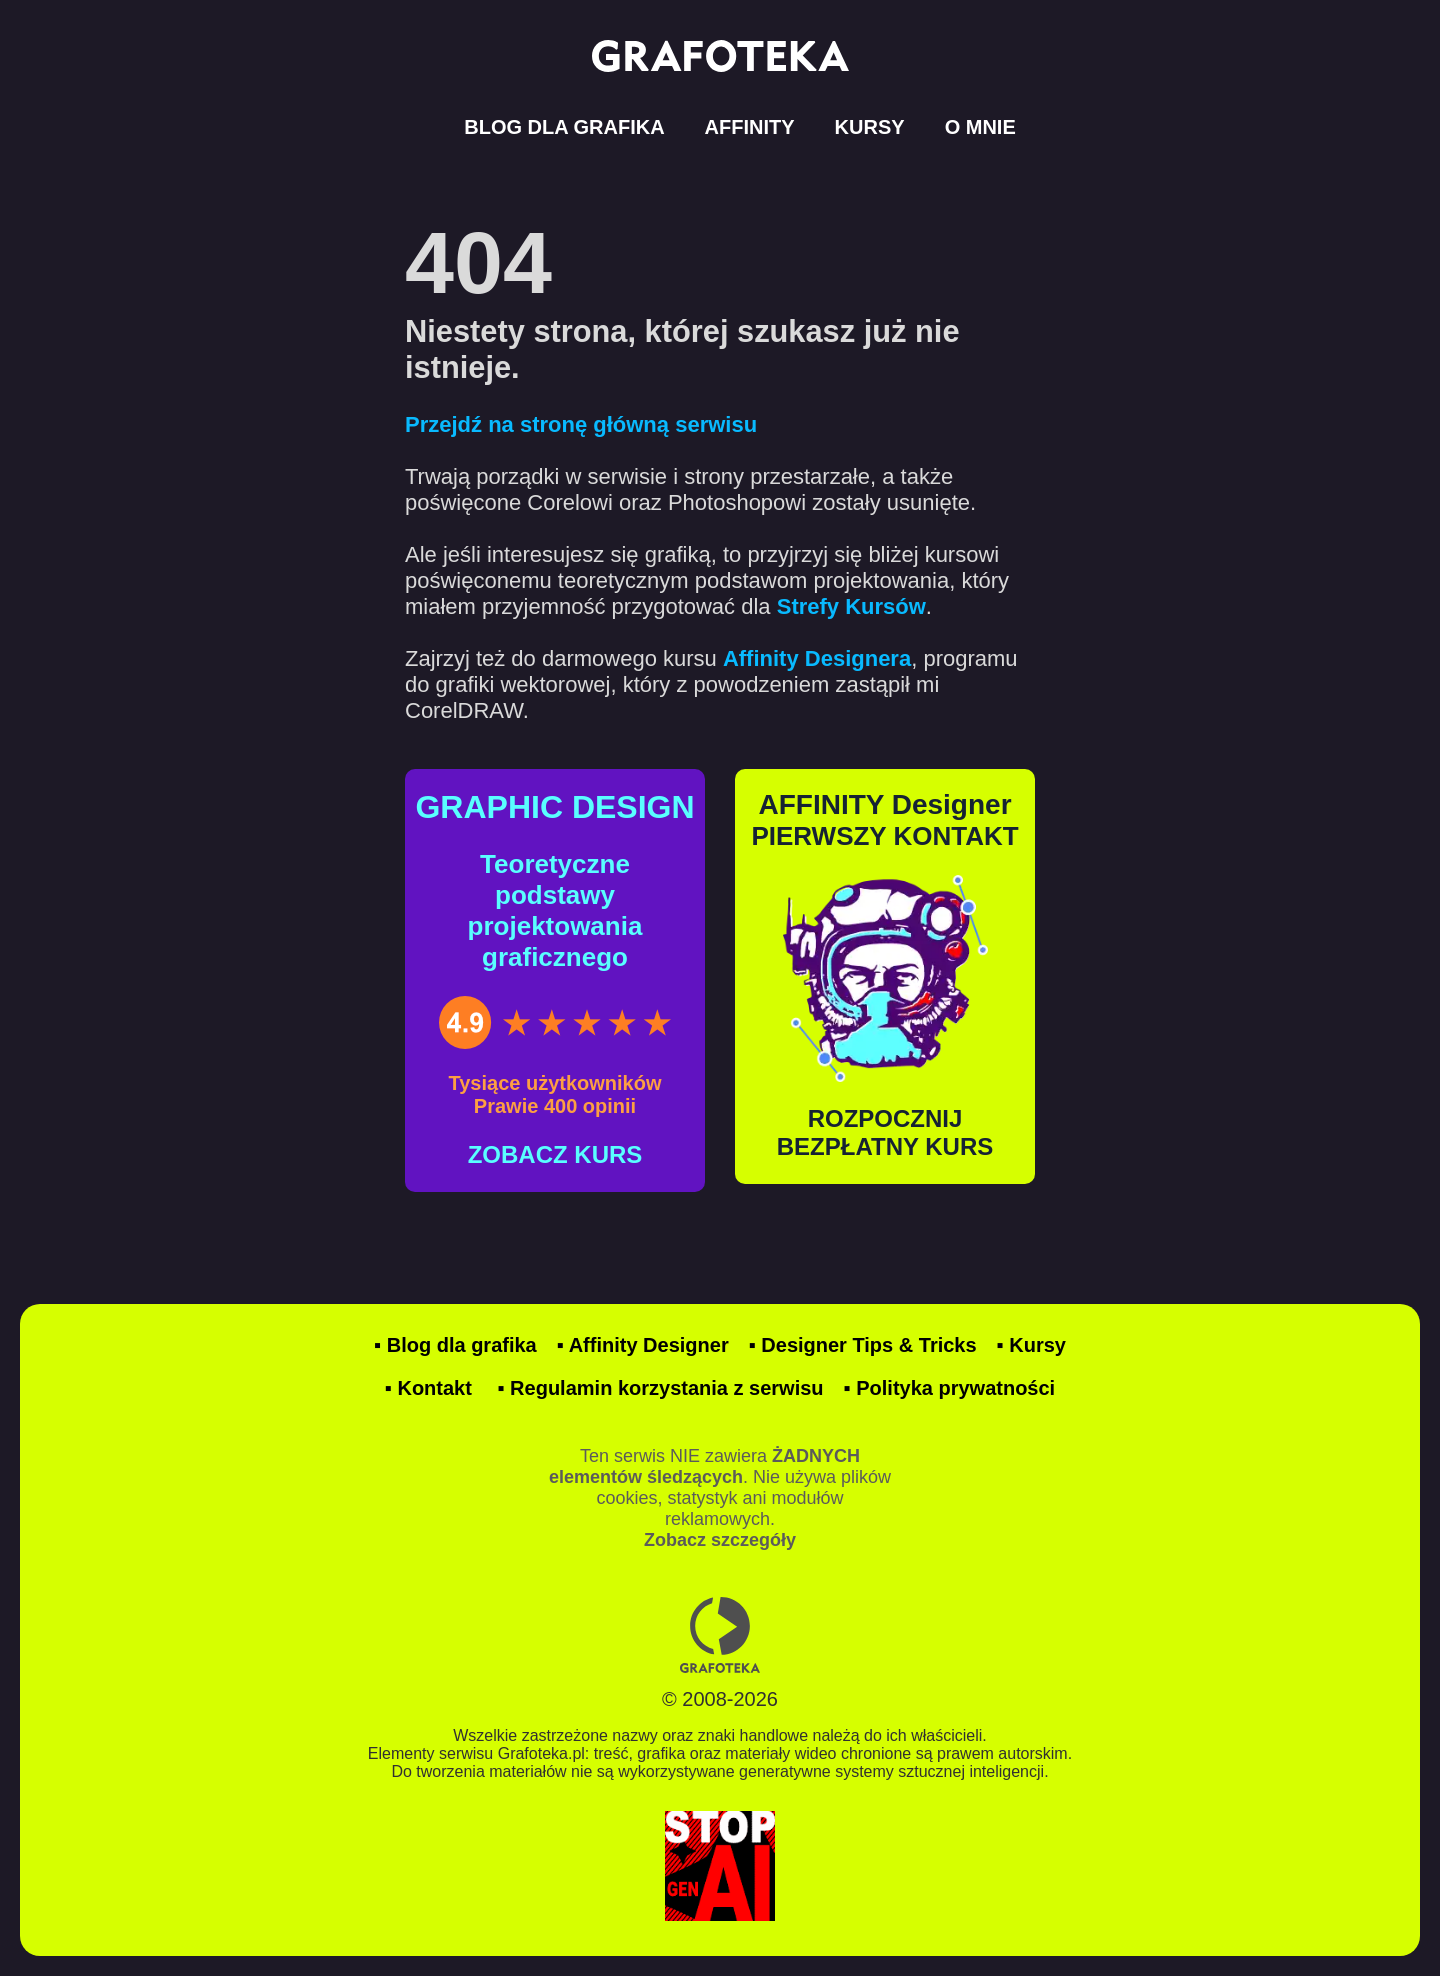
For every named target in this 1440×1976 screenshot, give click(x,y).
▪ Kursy (1031, 1345)
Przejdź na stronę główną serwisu (581, 424)
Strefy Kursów (851, 606)
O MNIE (980, 127)
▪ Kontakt (428, 1388)
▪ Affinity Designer (643, 1345)
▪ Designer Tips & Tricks (863, 1345)
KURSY (870, 127)
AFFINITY (750, 127)
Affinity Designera (817, 658)
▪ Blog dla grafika (455, 1345)
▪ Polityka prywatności (950, 1388)
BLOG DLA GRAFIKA (564, 127)
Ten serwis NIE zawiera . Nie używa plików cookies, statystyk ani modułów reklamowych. (720, 1498)
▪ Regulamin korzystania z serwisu (660, 1388)
